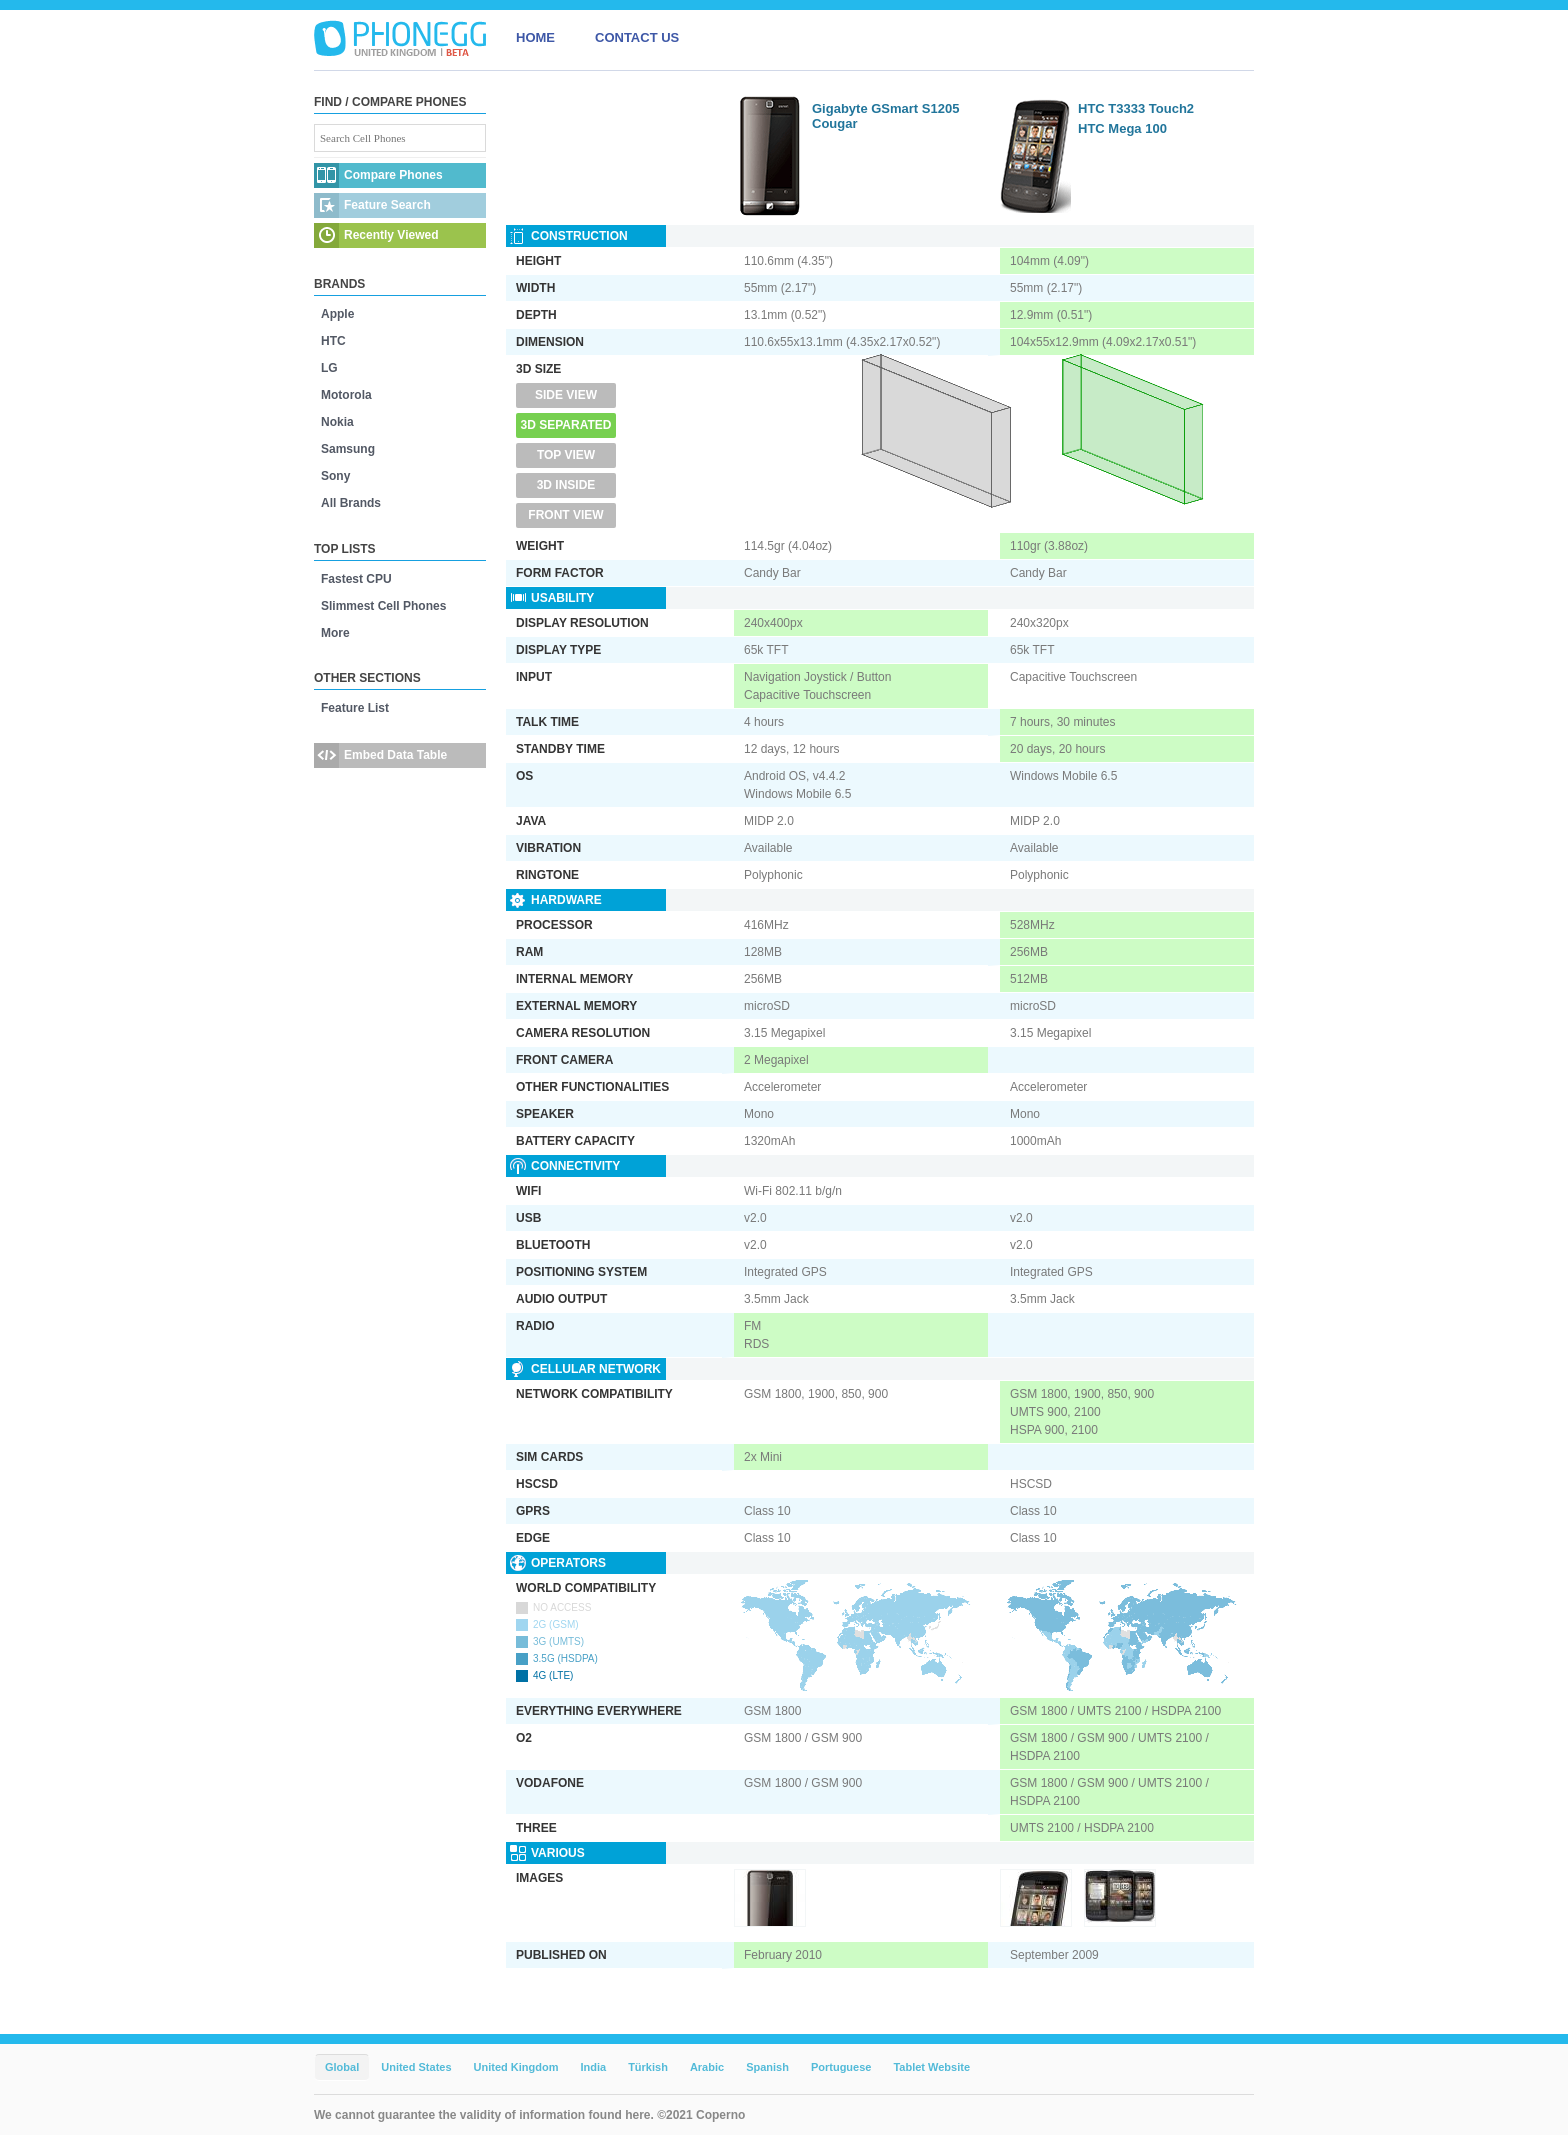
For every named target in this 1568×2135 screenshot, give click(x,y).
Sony (335, 476)
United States (416, 2067)
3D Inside (566, 485)
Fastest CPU (356, 579)
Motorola (346, 395)
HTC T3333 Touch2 (1136, 108)
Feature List (355, 708)
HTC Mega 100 (1122, 128)
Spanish (767, 2067)
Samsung (348, 449)
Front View (565, 515)
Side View (566, 395)
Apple (337, 314)
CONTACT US (637, 37)
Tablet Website (931, 2067)
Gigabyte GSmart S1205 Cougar (885, 116)
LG (329, 368)
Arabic (707, 2067)
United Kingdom (516, 2067)
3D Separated (566, 425)
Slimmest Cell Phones (383, 606)
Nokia (337, 422)
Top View (566, 455)
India (593, 2067)
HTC (333, 341)
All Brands (351, 503)
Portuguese (841, 2067)
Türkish (648, 2067)
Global (342, 2067)
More (335, 633)
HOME (535, 37)
